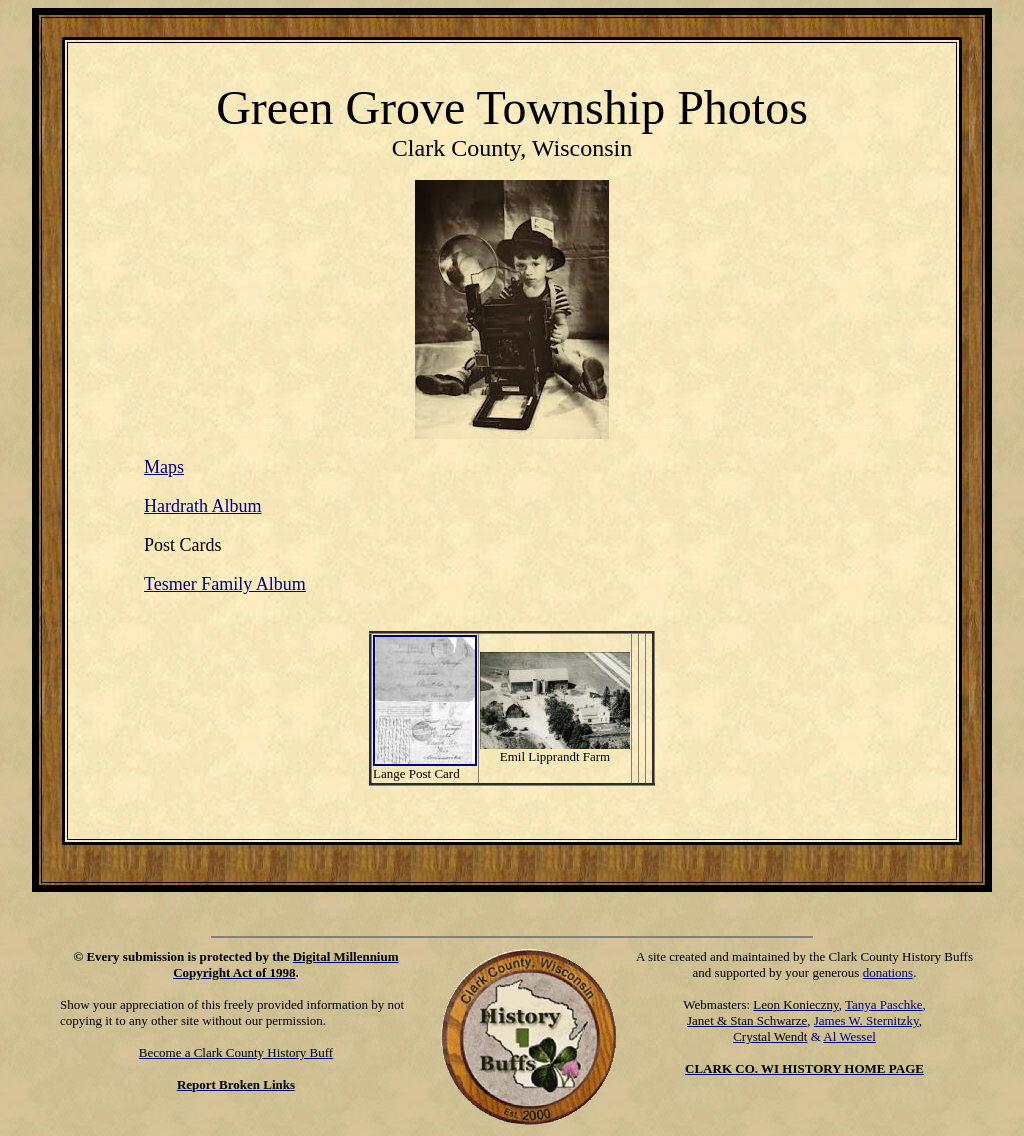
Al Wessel (849, 1036)
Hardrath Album (202, 506)
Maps (164, 467)
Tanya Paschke (883, 1004)
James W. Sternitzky (866, 1020)
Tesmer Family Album (225, 584)
